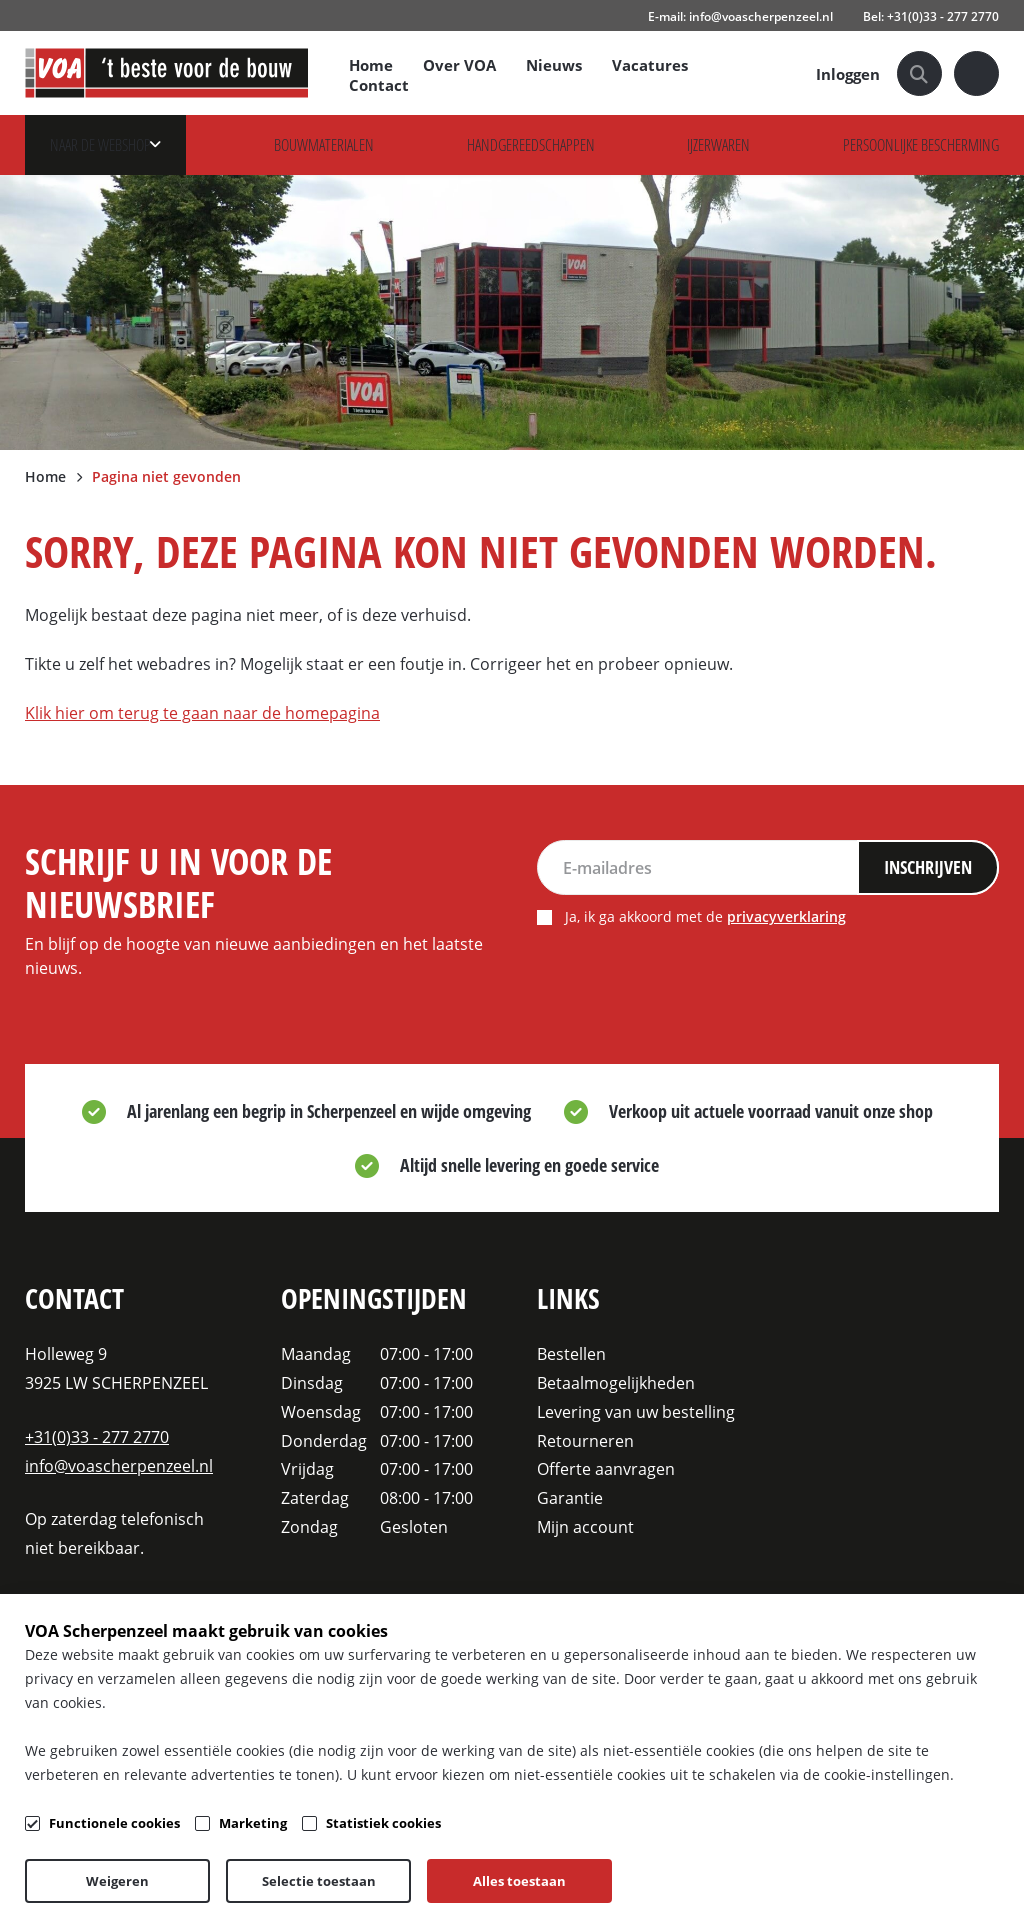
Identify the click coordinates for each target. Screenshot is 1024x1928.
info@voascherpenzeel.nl (119, 1465)
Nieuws (557, 65)
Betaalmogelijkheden (616, 1382)
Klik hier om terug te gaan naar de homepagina (202, 712)
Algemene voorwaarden (284, 1880)
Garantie (570, 1497)
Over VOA (462, 65)
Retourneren (585, 1440)
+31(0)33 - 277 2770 (97, 1436)
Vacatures (653, 65)
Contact (382, 85)
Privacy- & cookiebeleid (446, 1880)
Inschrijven (923, 869)
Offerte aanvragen (606, 1468)
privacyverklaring (793, 921)
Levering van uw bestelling (636, 1411)
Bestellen (571, 1353)
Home (374, 65)
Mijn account (585, 1526)
